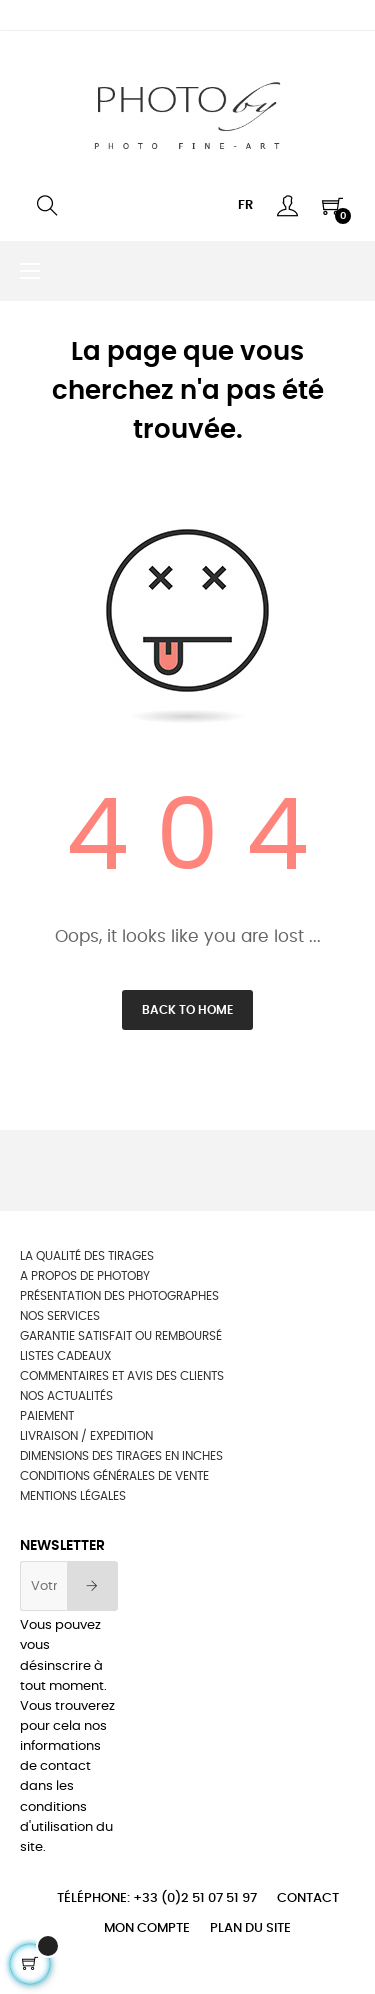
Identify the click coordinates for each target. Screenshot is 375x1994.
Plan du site (250, 1928)
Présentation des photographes (119, 1296)
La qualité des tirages (87, 1256)
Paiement (47, 1416)
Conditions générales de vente (114, 1476)
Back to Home (187, 1010)
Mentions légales (73, 1496)
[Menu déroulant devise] (245, 206)
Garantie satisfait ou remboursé (121, 1336)
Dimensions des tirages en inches (121, 1456)
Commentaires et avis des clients (122, 1376)
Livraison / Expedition (86, 1436)
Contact (308, 1898)
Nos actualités (66, 1396)
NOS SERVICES (60, 1316)
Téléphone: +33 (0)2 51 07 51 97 (157, 1898)
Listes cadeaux (65, 1356)
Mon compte (147, 1928)
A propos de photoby (85, 1276)
